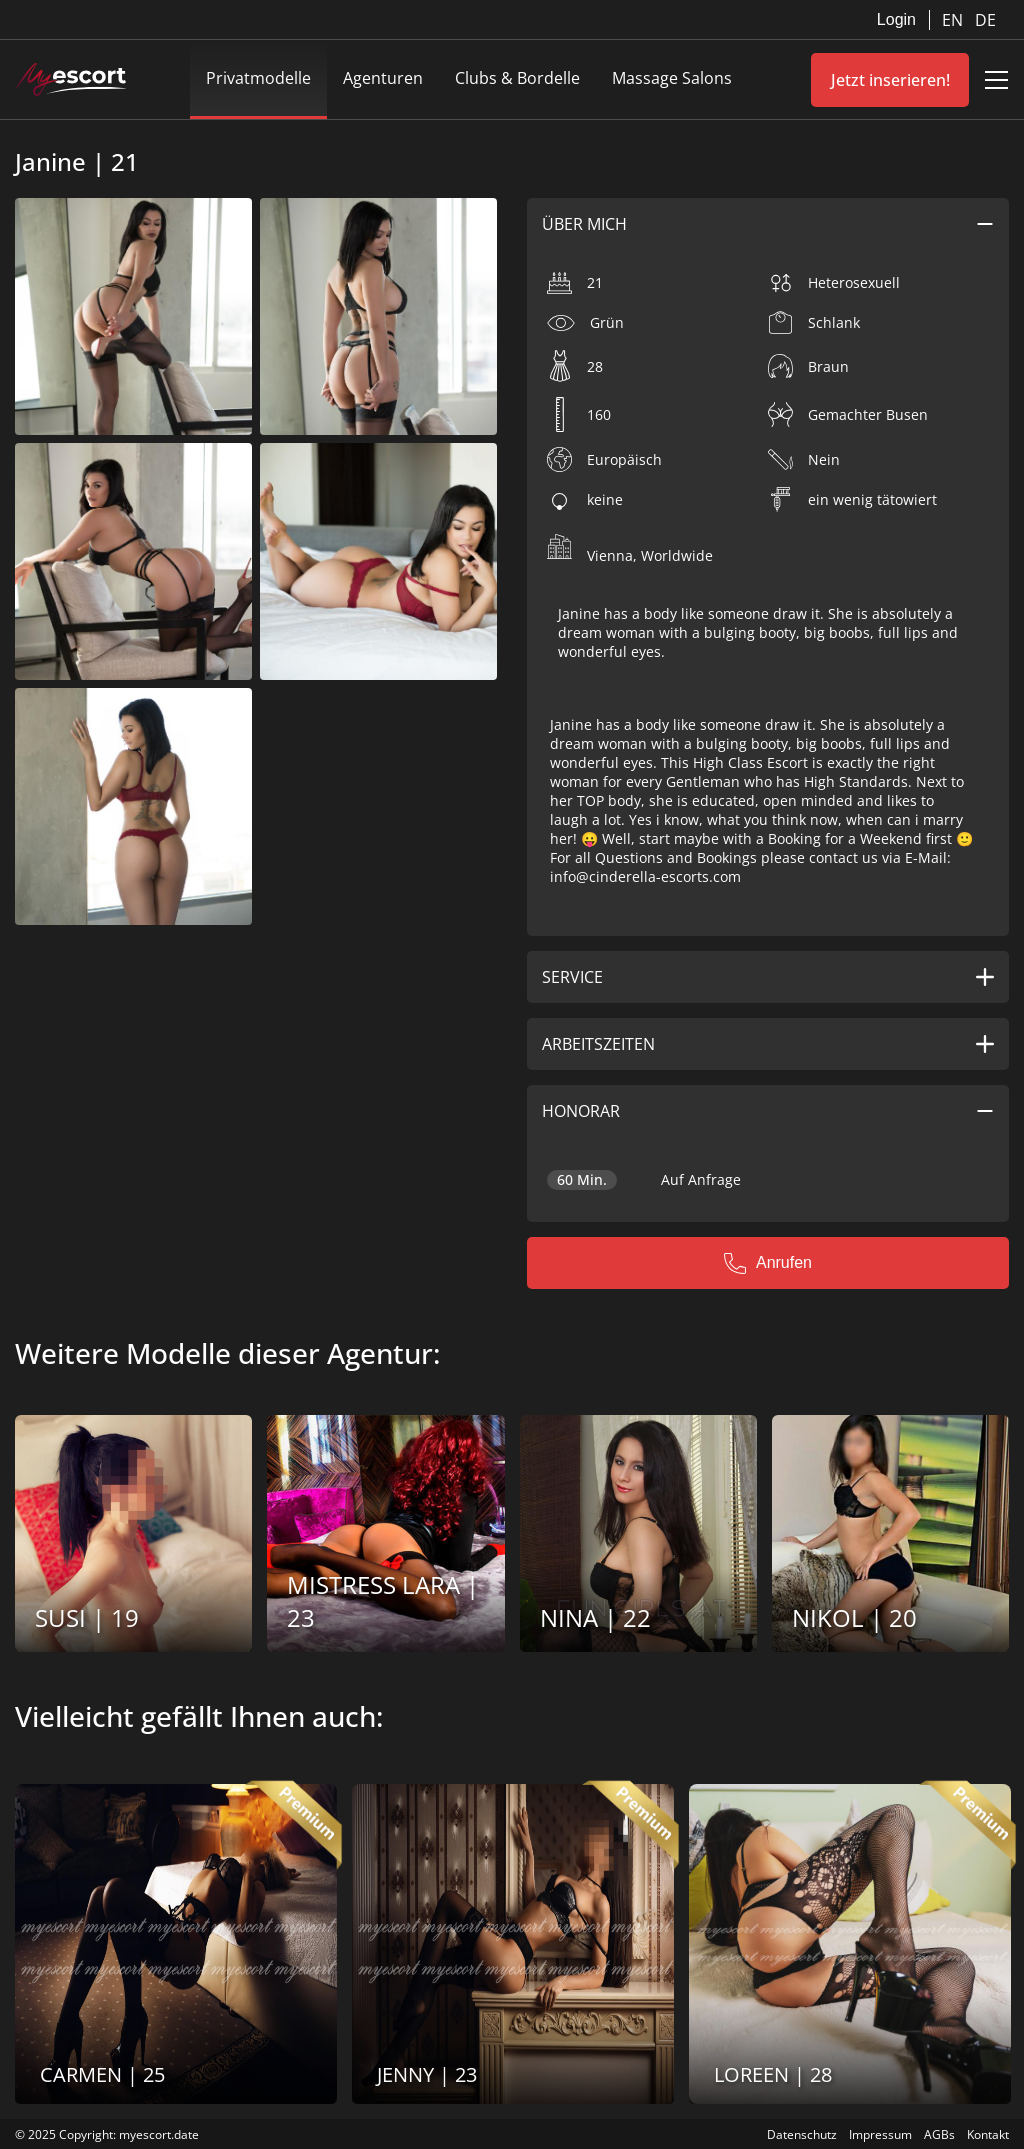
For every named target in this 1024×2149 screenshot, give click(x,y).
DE (985, 20)
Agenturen (383, 78)
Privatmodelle (258, 78)
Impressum (880, 2134)
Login (896, 19)
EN (954, 20)
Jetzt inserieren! (890, 80)
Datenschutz (802, 2134)
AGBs (939, 2134)
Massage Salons (672, 78)
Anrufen (768, 1263)
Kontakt (988, 2134)
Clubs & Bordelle (517, 78)
